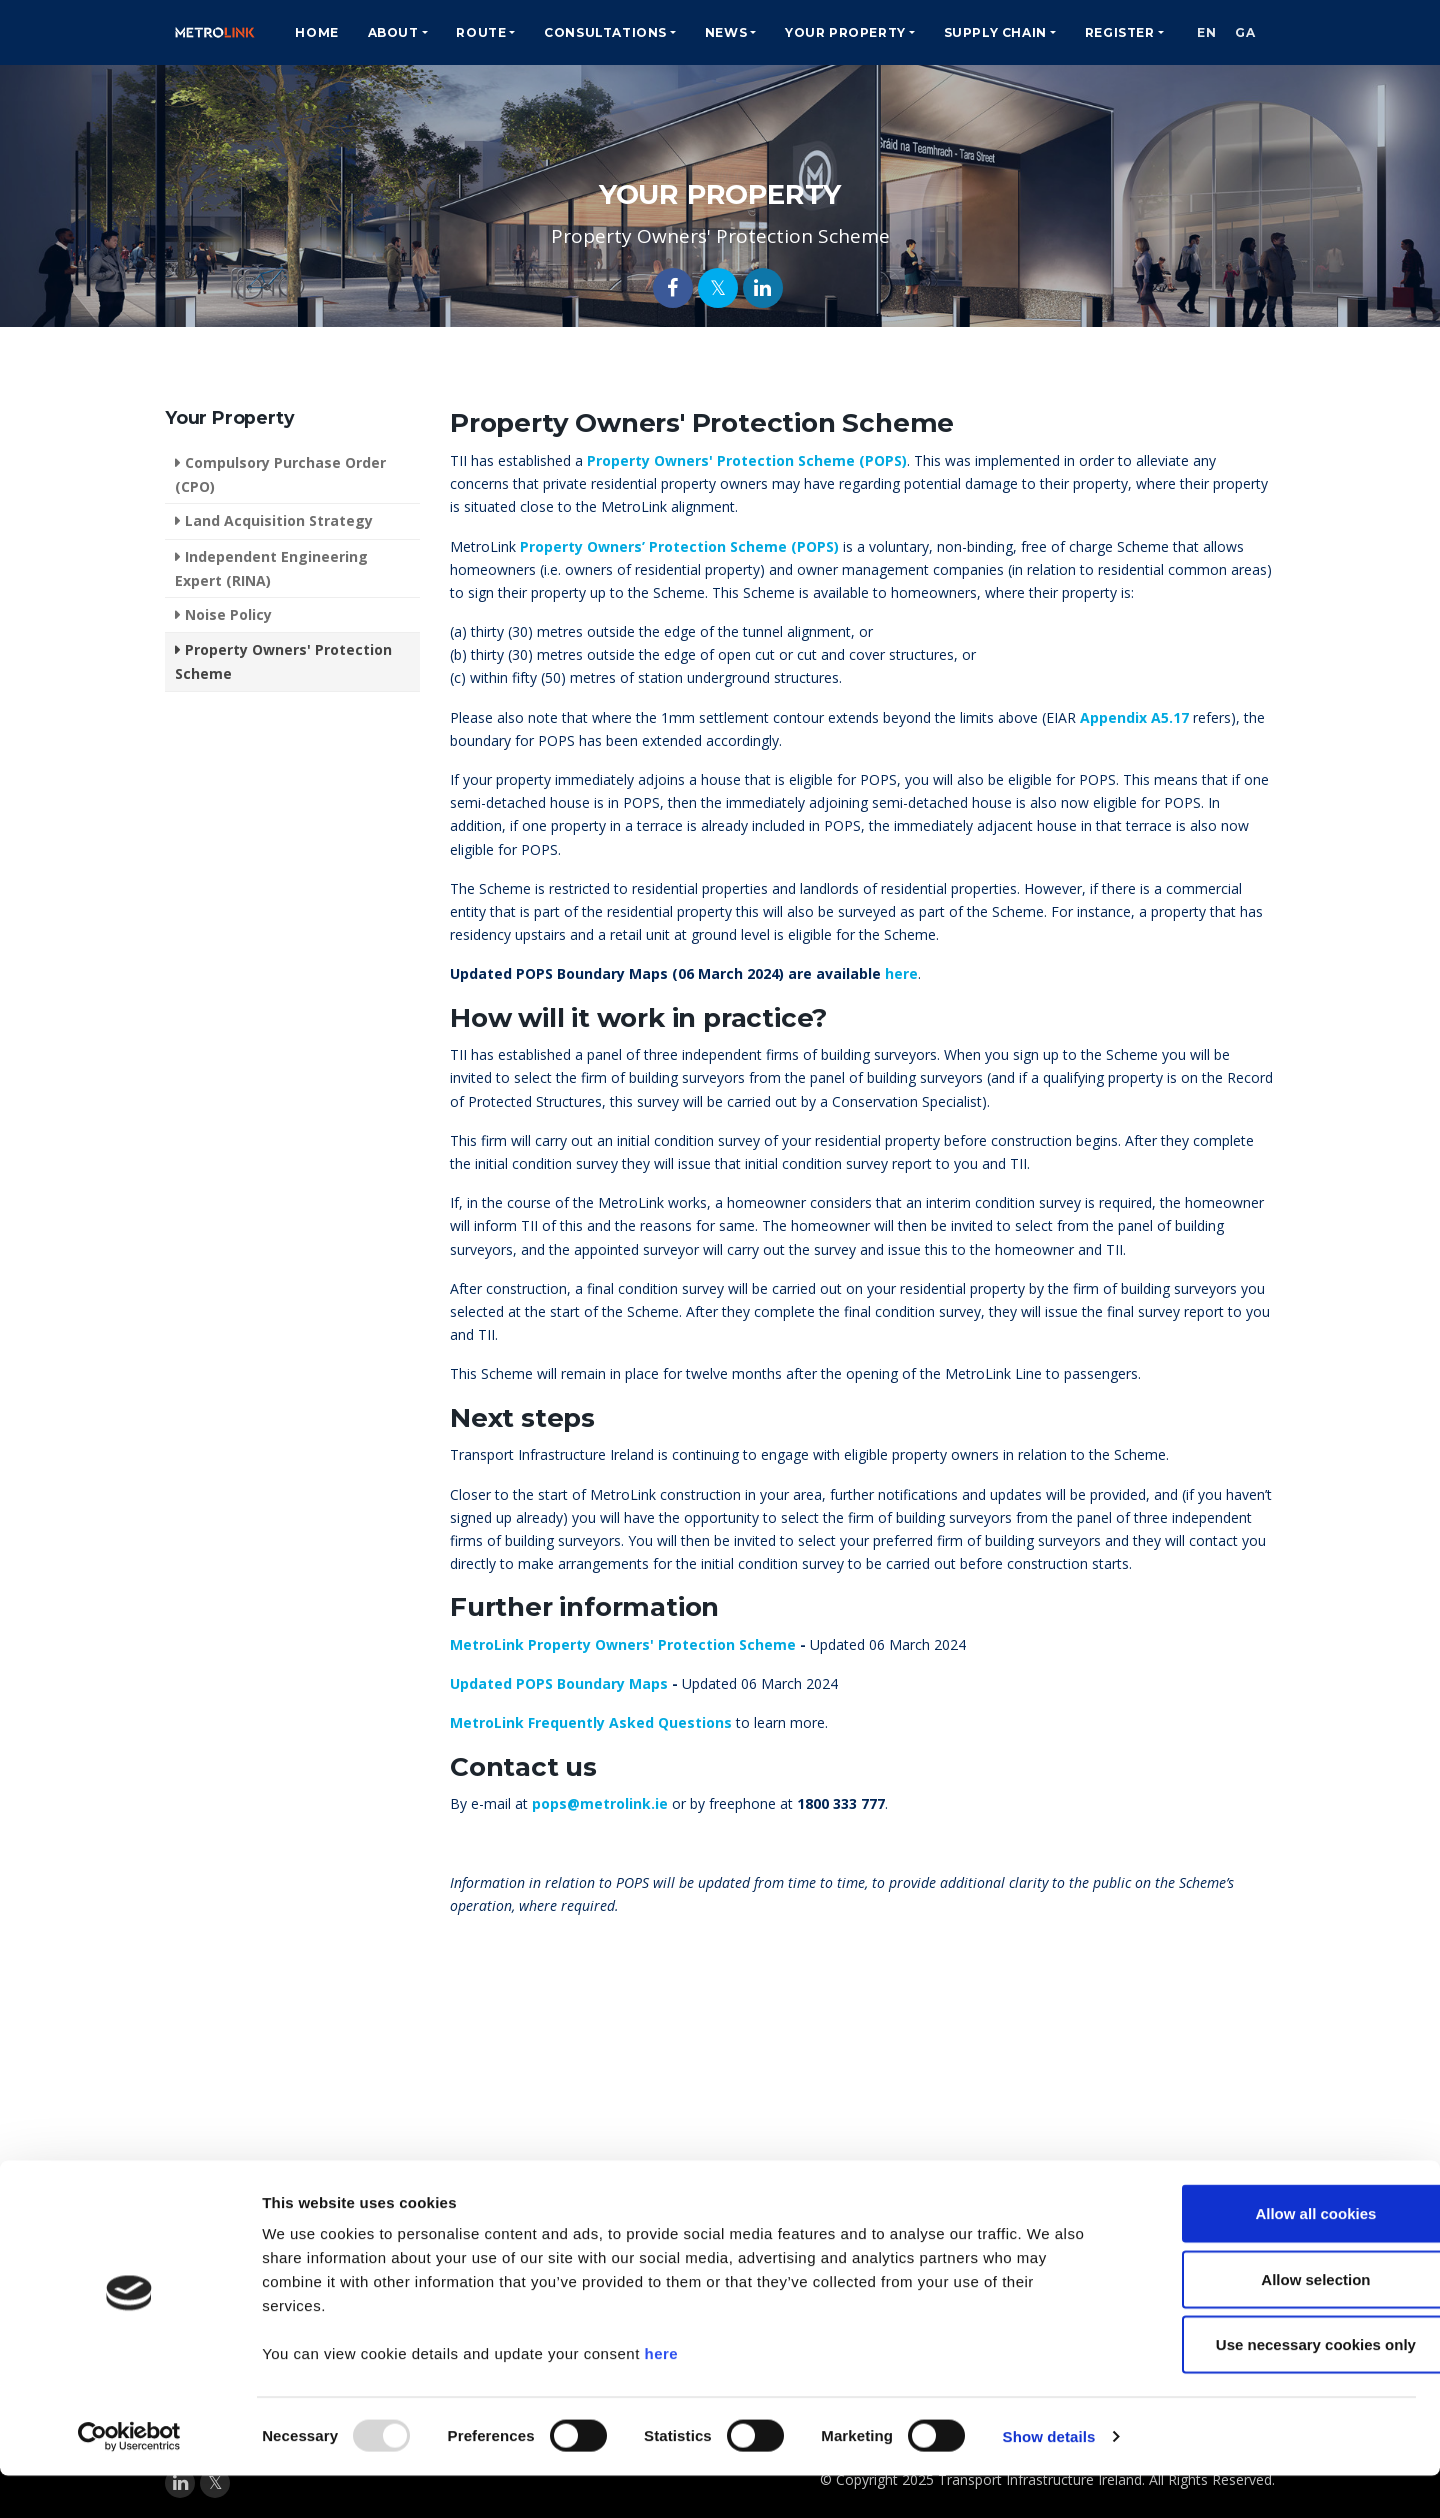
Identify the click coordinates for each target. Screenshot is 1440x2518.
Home (296, 32)
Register (1100, 32)
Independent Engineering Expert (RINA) (271, 568)
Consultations (585, 32)
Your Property (825, 32)
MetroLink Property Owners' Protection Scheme (623, 1644)
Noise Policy (228, 614)
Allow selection (1272, 2321)
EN (1191, 32)
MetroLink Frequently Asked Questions (591, 1722)
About (373, 32)
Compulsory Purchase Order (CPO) (280, 474)
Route (461, 32)
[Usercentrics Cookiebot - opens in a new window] (129, 2479)
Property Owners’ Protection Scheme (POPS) (679, 546)
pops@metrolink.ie (600, 1803)
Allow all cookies (1273, 2255)
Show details (1049, 2478)
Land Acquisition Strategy (279, 520)
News (706, 32)
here (661, 2395)
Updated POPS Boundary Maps (559, 1683)
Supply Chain (975, 32)
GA (1240, 32)
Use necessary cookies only (1273, 2386)
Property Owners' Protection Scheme (283, 661)
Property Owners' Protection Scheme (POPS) (747, 460)
